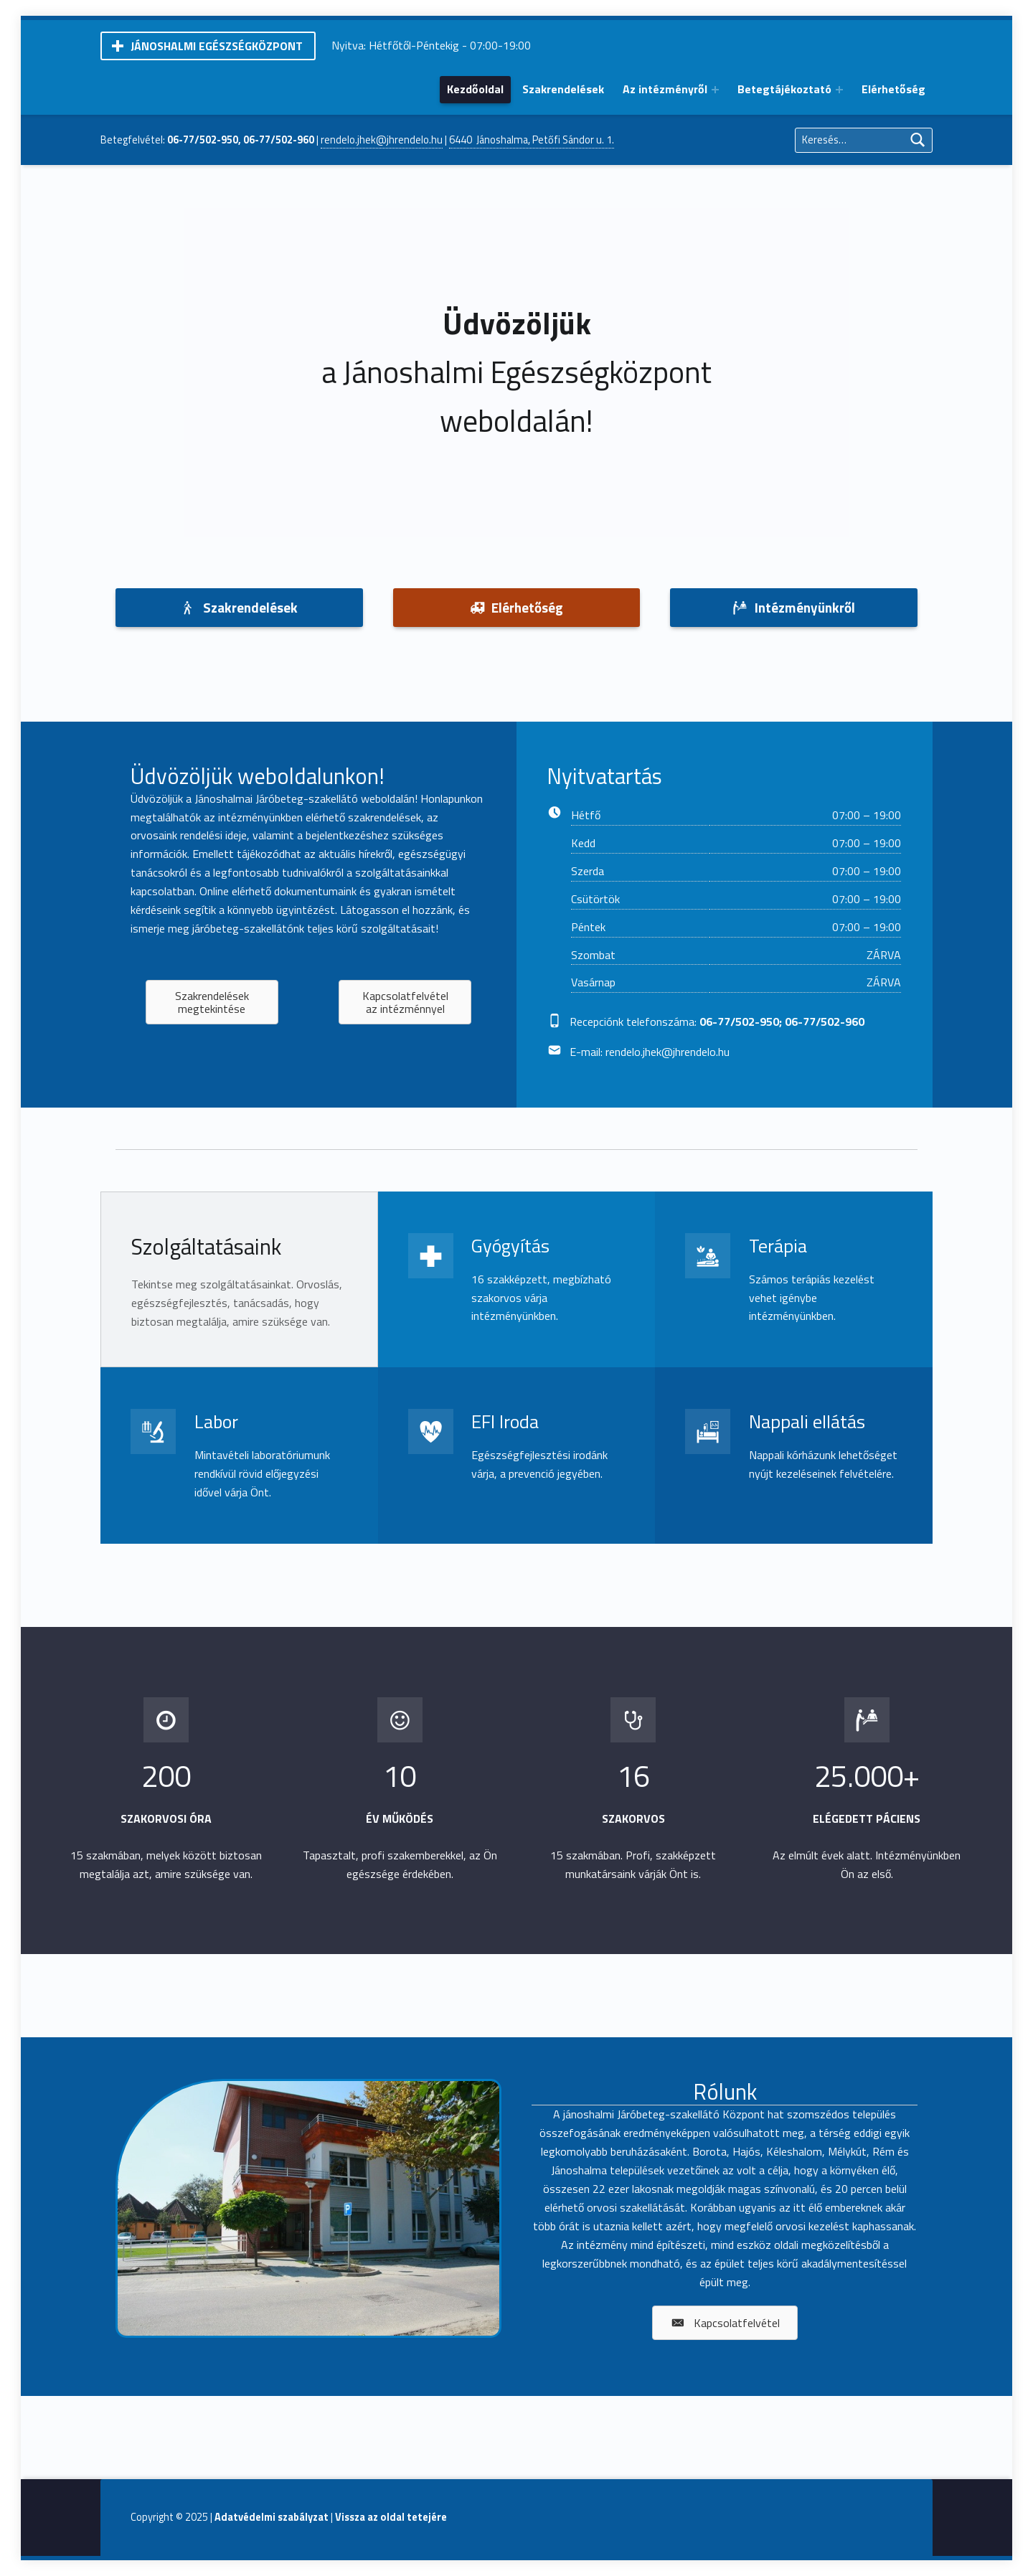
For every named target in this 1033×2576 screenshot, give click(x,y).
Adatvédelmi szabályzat (271, 2517)
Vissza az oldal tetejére (391, 2517)
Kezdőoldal (475, 89)
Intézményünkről (794, 607)
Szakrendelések (563, 89)
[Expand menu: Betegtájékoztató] (839, 89)
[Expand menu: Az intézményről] (715, 89)
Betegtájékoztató (784, 89)
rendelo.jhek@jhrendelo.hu (382, 140)
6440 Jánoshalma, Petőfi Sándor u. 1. (531, 140)
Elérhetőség (893, 89)
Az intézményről (665, 89)
